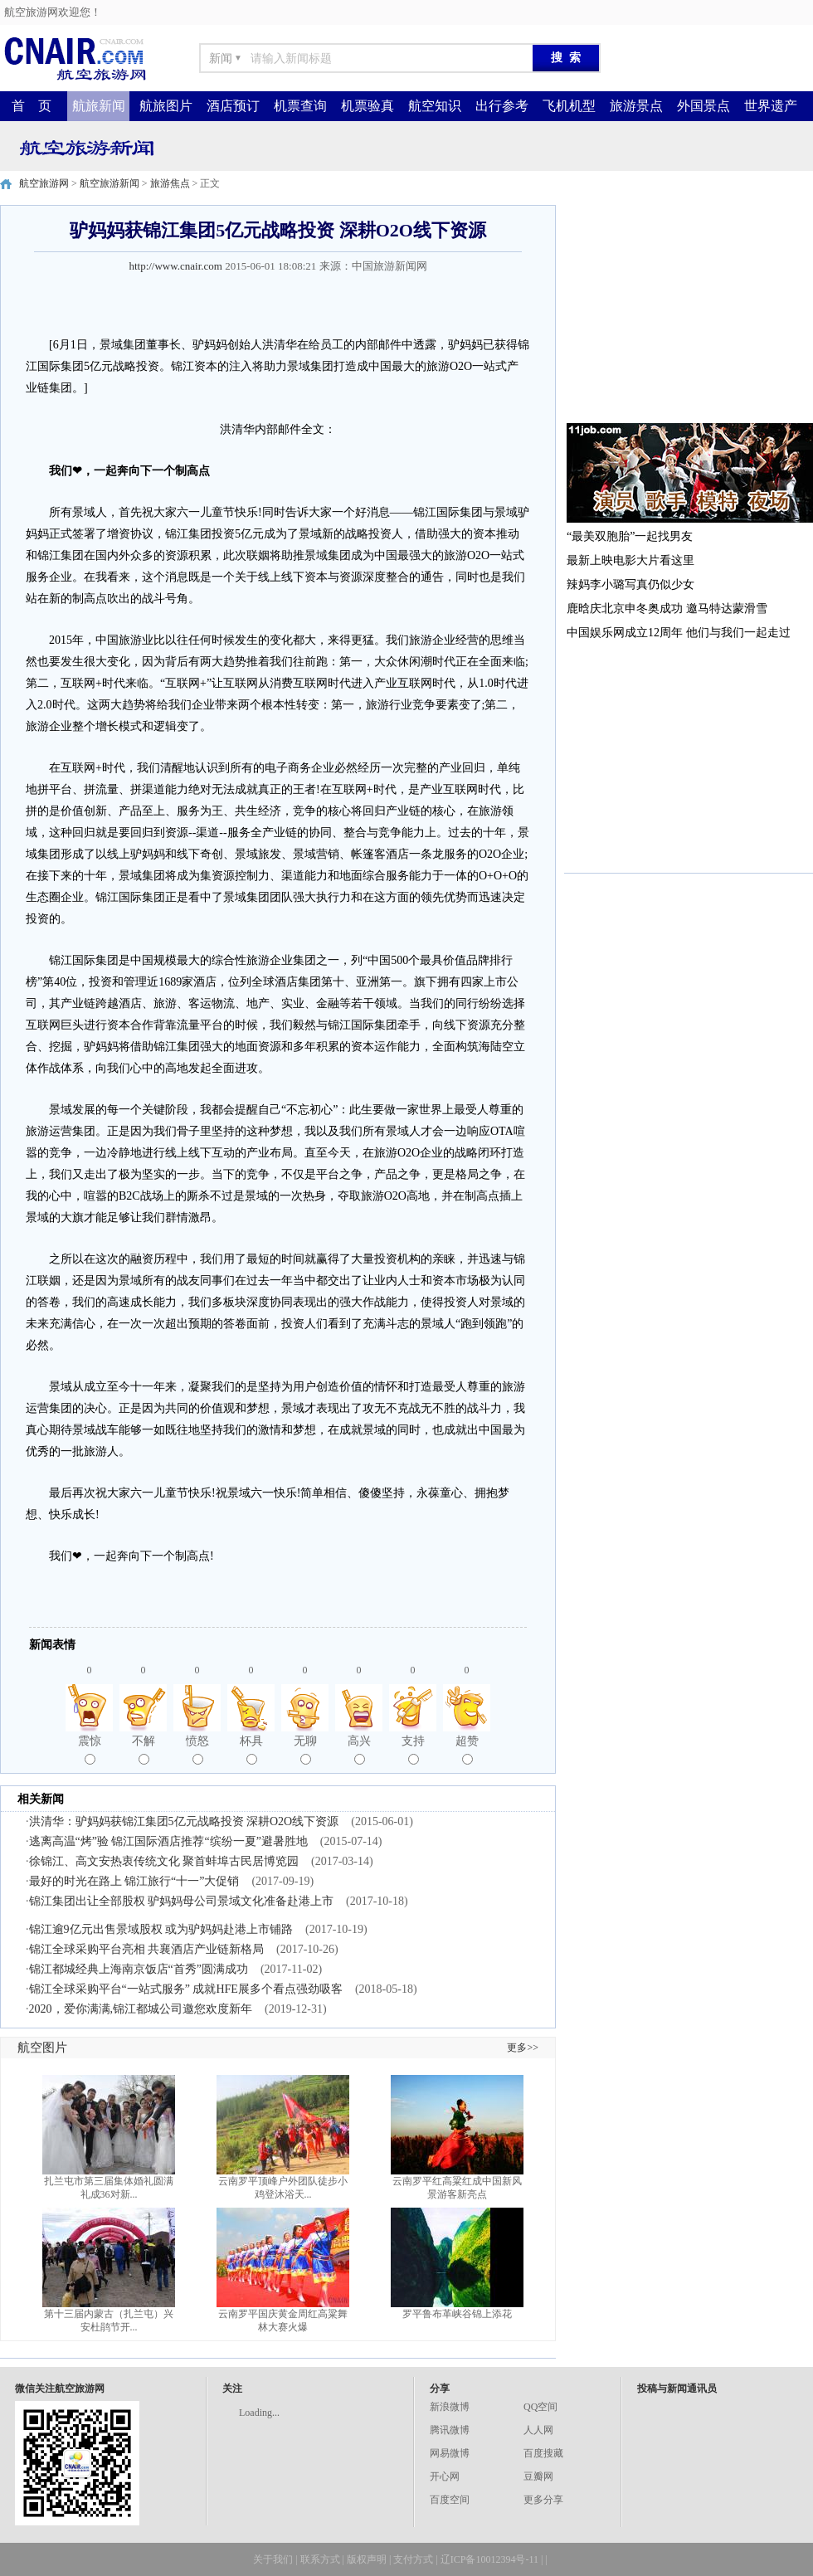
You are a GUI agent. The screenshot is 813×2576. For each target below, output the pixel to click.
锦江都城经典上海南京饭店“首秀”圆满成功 (138, 1969)
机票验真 (367, 106)
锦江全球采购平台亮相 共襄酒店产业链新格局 (147, 1949)
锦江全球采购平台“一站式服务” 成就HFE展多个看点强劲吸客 (186, 1989)
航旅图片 (165, 106)
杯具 (251, 1750)
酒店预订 (233, 106)
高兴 (359, 1750)
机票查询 (300, 106)
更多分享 (543, 2499)
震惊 (89, 1750)
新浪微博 (450, 2407)
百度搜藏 (543, 2453)
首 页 (31, 106)
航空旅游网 (44, 183)
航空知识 (434, 106)
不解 (143, 1750)
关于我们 (273, 2559)
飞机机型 (569, 106)
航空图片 (42, 2047)
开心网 (445, 2476)
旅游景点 (636, 106)
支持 (413, 1750)
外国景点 (703, 106)
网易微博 (450, 2453)
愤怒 (197, 1750)
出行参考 (501, 106)
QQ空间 (540, 2407)
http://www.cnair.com (175, 266)
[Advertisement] (688, 308)
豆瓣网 (538, 2476)
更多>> (522, 2047)
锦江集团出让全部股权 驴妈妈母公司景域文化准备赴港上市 (181, 1901)
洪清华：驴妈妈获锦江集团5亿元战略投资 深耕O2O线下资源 (184, 1821)
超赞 (467, 1750)
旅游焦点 (170, 183)
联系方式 (320, 2559)
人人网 (538, 2430)
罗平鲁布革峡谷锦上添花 (457, 2314)
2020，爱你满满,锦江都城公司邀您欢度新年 (141, 2009)
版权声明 (367, 2559)
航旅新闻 (98, 106)
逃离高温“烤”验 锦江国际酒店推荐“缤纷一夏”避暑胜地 (168, 1841)
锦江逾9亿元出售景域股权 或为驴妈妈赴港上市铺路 (161, 1929)
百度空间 (450, 2499)
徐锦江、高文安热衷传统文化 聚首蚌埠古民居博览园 (164, 1861)
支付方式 (413, 2559)
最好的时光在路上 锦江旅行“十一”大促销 (134, 1881)
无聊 (305, 1750)
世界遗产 (770, 106)
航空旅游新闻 (109, 183)
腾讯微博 (450, 2430)
